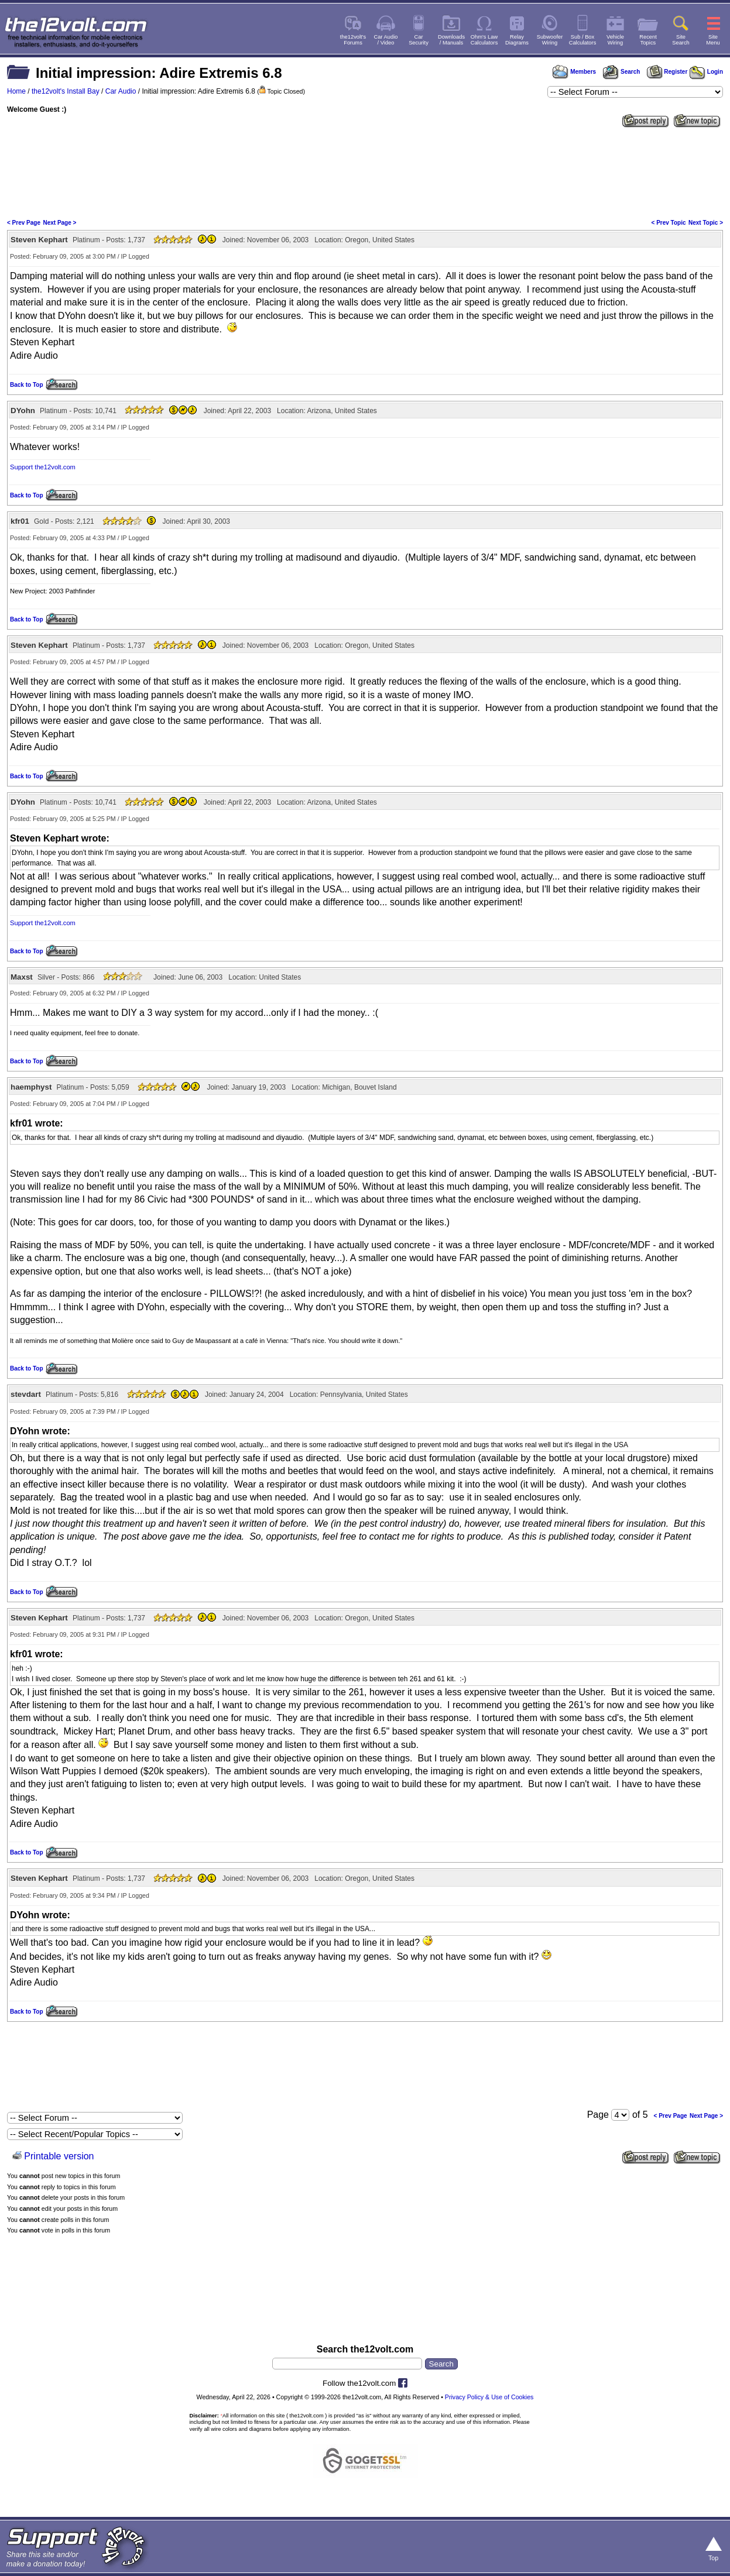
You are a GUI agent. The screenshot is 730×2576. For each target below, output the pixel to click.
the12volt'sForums (353, 40)
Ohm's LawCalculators (484, 40)
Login (706, 71)
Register (667, 71)
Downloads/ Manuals (451, 40)
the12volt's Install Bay (66, 91)
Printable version (59, 2156)
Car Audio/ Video (386, 40)
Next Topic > (705, 222)
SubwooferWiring (550, 40)
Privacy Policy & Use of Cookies (489, 2396)
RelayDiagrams (517, 40)
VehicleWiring (615, 40)
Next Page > (59, 222)
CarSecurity (419, 40)
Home (16, 91)
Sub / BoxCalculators (583, 40)
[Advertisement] (365, 172)
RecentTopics (648, 40)
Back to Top (26, 385)
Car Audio (120, 91)
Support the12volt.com (43, 466)
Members (574, 71)
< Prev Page (23, 222)
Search (621, 71)
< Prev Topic (669, 222)
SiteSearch (681, 40)
